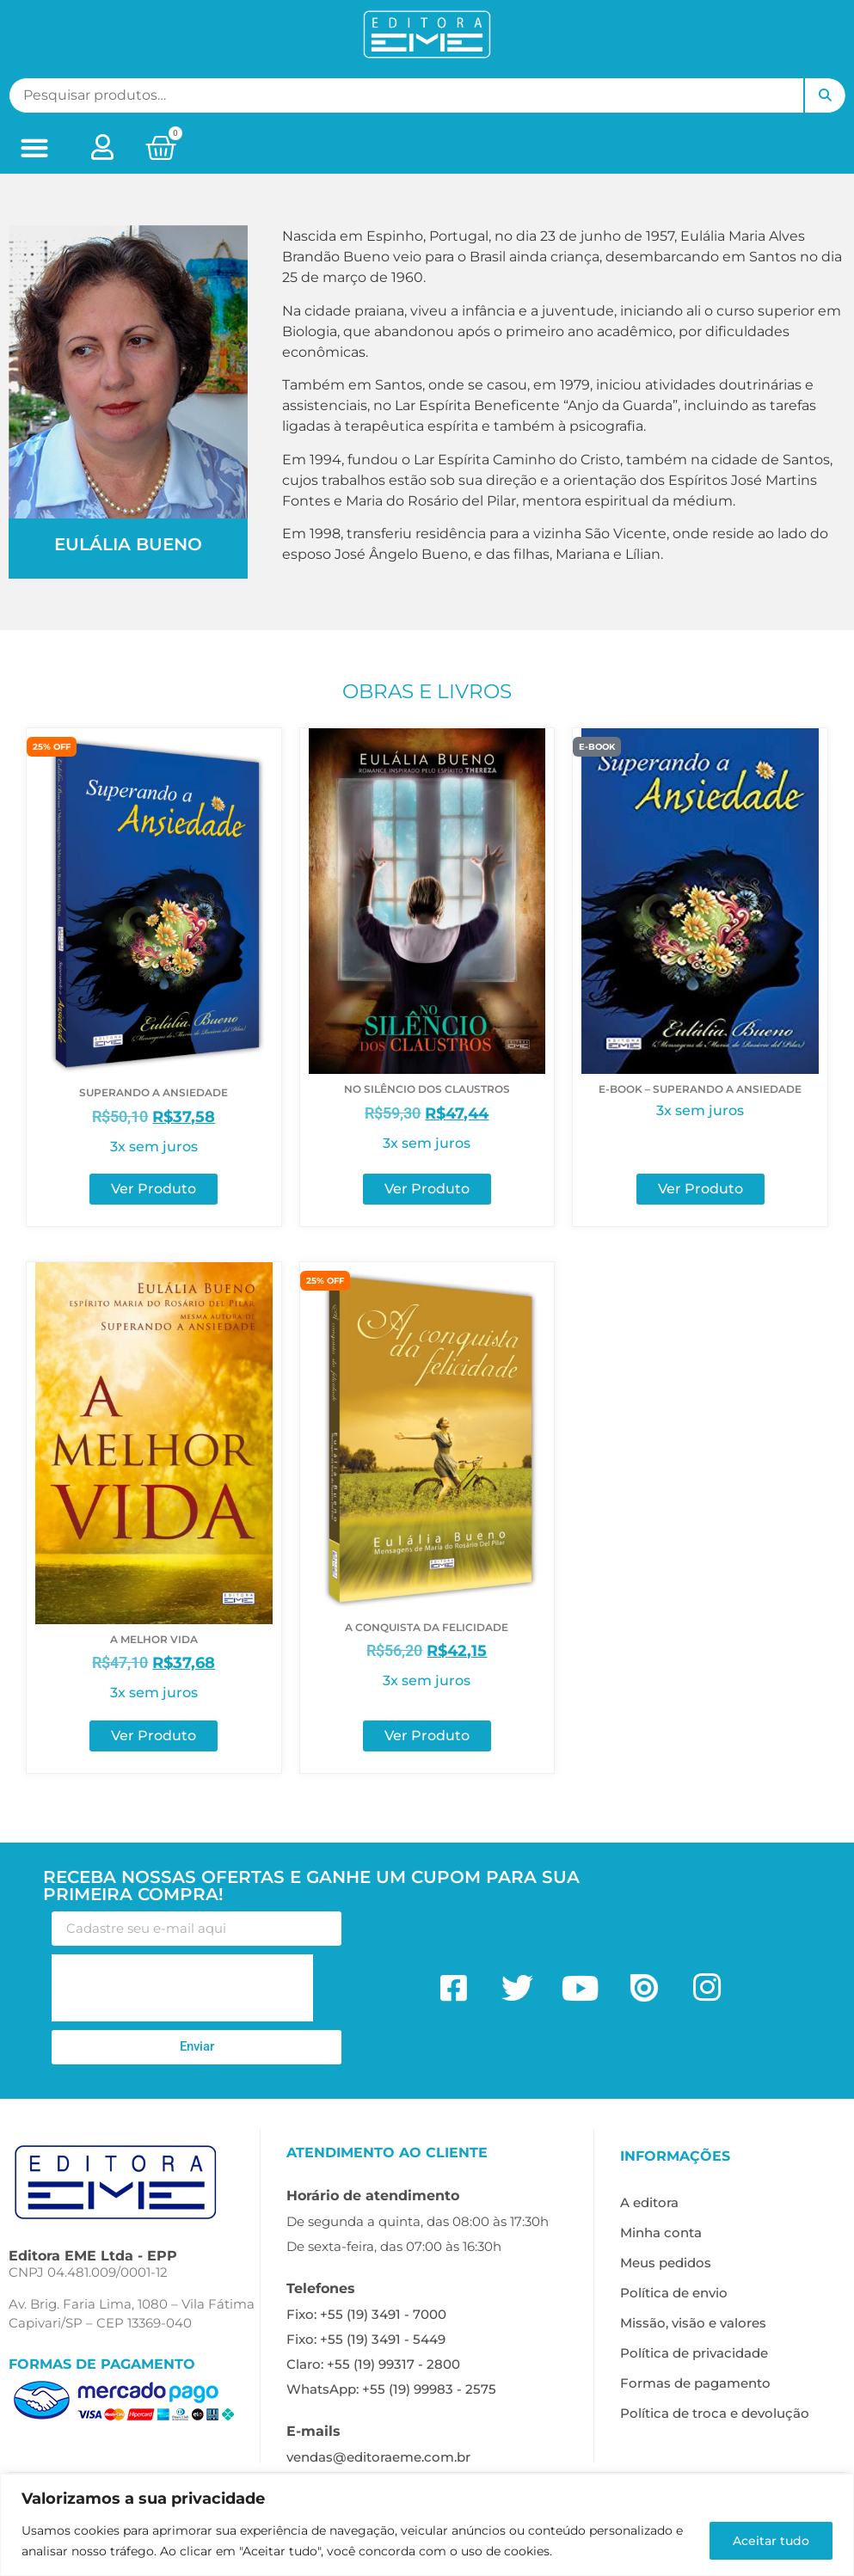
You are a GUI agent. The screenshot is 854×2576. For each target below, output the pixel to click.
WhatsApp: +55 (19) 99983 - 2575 (391, 2389)
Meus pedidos (665, 2262)
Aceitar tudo (769, 2540)
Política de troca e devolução (714, 2413)
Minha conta (661, 2232)
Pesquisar (824, 95)
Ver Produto (153, 1189)
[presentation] (182, 1987)
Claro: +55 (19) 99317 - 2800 (373, 2364)
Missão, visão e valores (693, 2323)
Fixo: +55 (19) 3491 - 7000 (366, 2314)
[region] (427, 2525)
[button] (34, 148)
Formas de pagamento (695, 2383)
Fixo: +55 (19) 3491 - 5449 (365, 2339)
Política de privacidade (694, 2353)
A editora (649, 2202)
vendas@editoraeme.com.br (378, 2457)
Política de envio (674, 2293)
